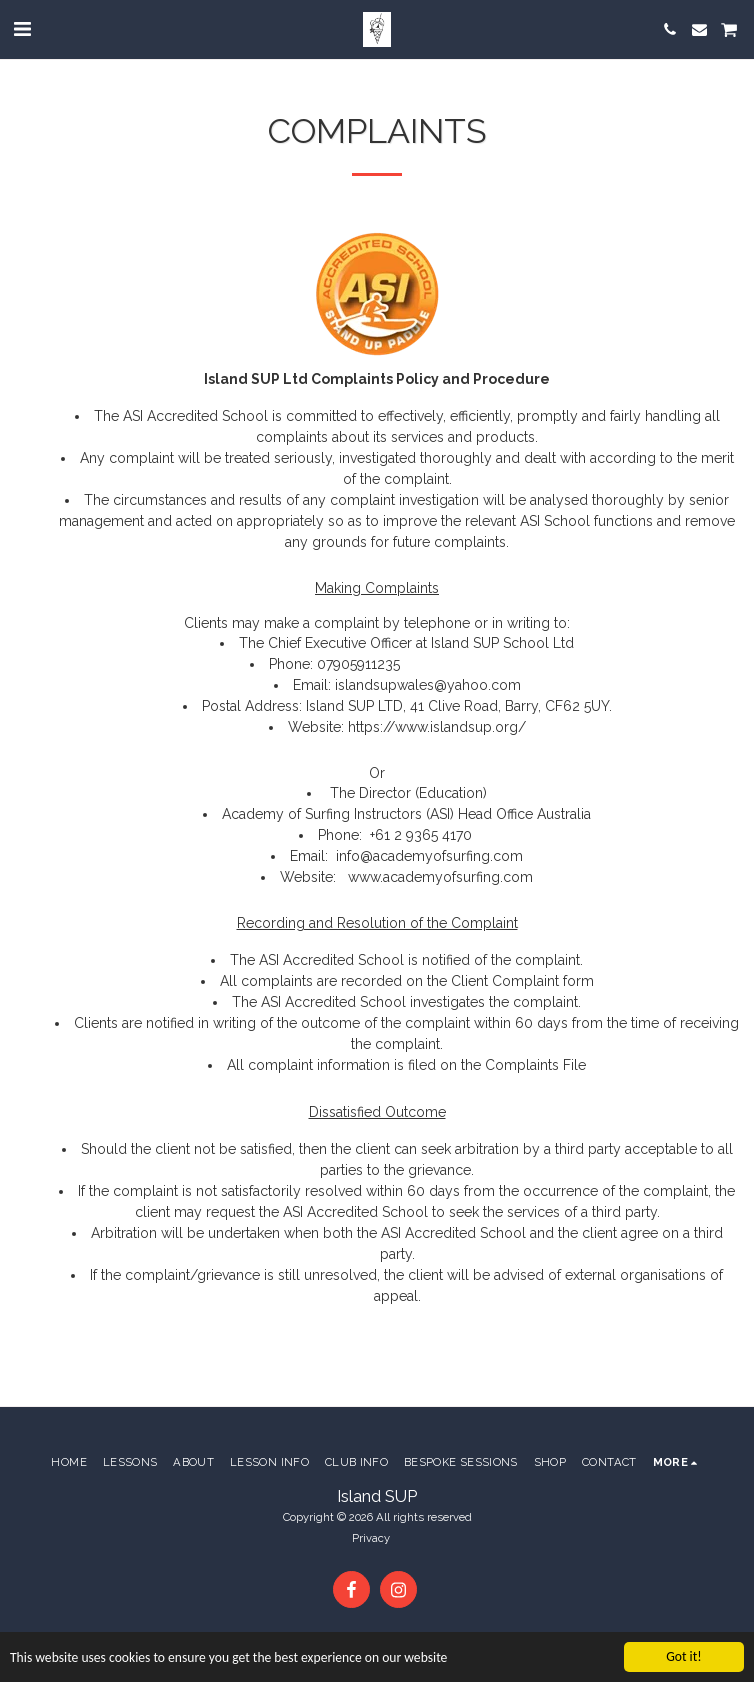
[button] (22, 29)
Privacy (371, 1538)
